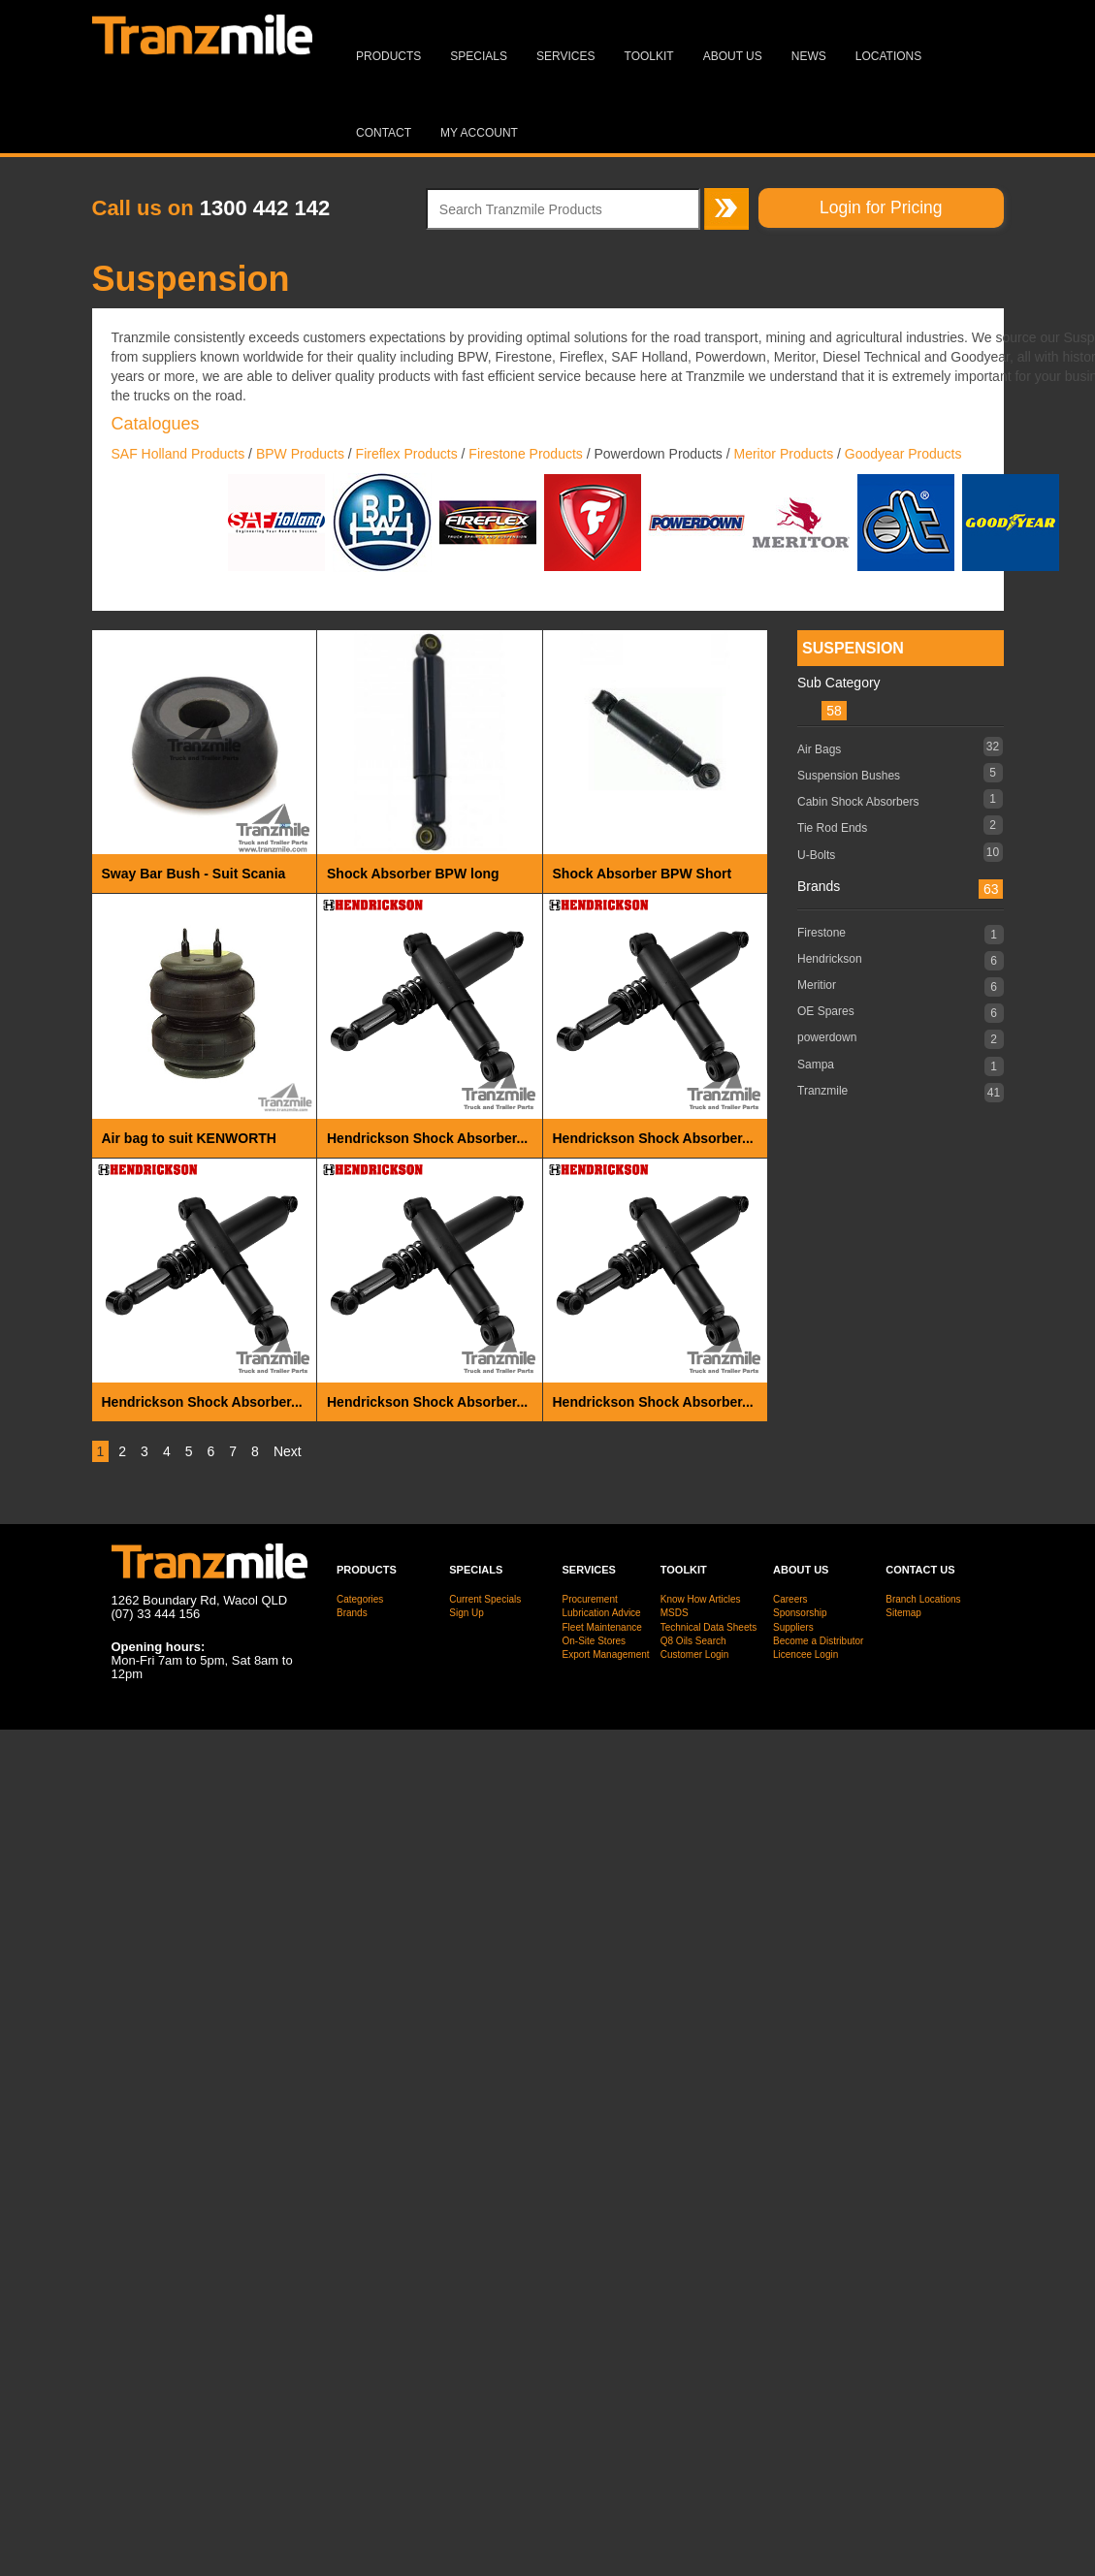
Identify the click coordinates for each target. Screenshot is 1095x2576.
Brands (352, 1612)
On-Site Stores (595, 1641)
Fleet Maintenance (602, 1627)
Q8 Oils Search (693, 1641)
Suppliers (793, 1627)
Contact (383, 133)
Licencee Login (805, 1654)
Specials (478, 56)
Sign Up (466, 1612)
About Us (732, 56)
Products (388, 56)
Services (565, 56)
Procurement (590, 1599)
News (808, 56)
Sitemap (903, 1612)
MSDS (674, 1612)
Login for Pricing (881, 207)
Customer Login (694, 1654)
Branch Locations (923, 1599)
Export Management (606, 1654)
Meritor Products (783, 453)
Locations (888, 56)
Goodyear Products (905, 453)
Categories (360, 1599)
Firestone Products (525, 453)
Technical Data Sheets (708, 1627)
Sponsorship (800, 1612)
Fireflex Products (407, 453)
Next (288, 1451)
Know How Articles (700, 1599)
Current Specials (485, 1599)
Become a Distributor (818, 1641)
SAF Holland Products (178, 453)
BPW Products (300, 453)
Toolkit (649, 56)
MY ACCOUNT (479, 133)
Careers (790, 1599)
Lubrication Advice (602, 1612)
